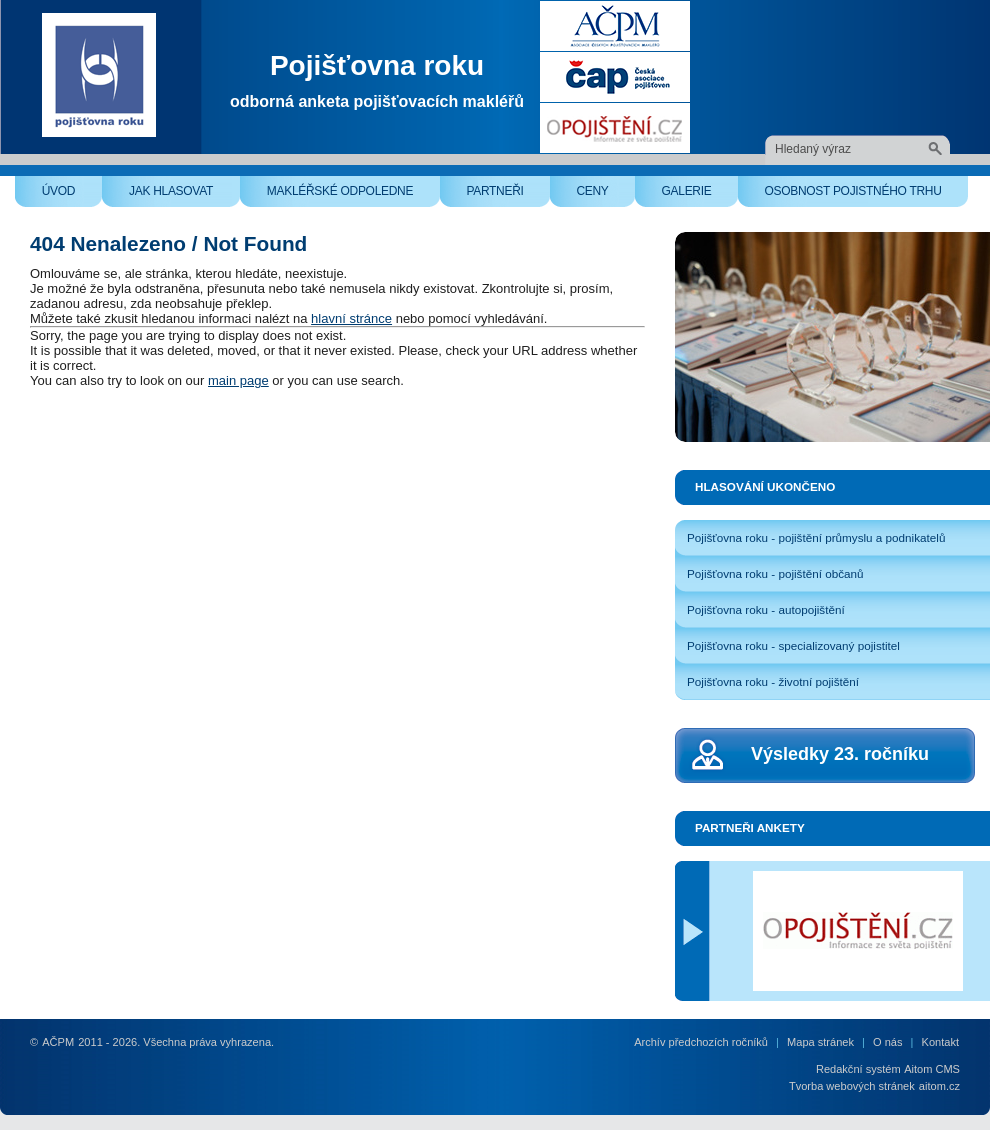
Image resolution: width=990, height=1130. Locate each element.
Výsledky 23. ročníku (840, 754)
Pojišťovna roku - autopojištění (766, 609)
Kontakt (940, 1042)
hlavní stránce (351, 318)
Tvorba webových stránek (852, 1086)
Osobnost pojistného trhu (866, 195)
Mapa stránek (820, 1042)
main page (238, 380)
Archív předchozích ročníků (701, 1042)
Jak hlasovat (184, 195)
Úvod (72, 195)
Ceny (605, 195)
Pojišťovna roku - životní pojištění (773, 681)
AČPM (58, 1042)
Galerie (700, 195)
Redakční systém (858, 1069)
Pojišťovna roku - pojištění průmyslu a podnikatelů (816, 537)
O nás (887, 1042)
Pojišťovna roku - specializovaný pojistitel (793, 645)
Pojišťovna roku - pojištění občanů (775, 573)
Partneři (508, 195)
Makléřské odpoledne (353, 195)
